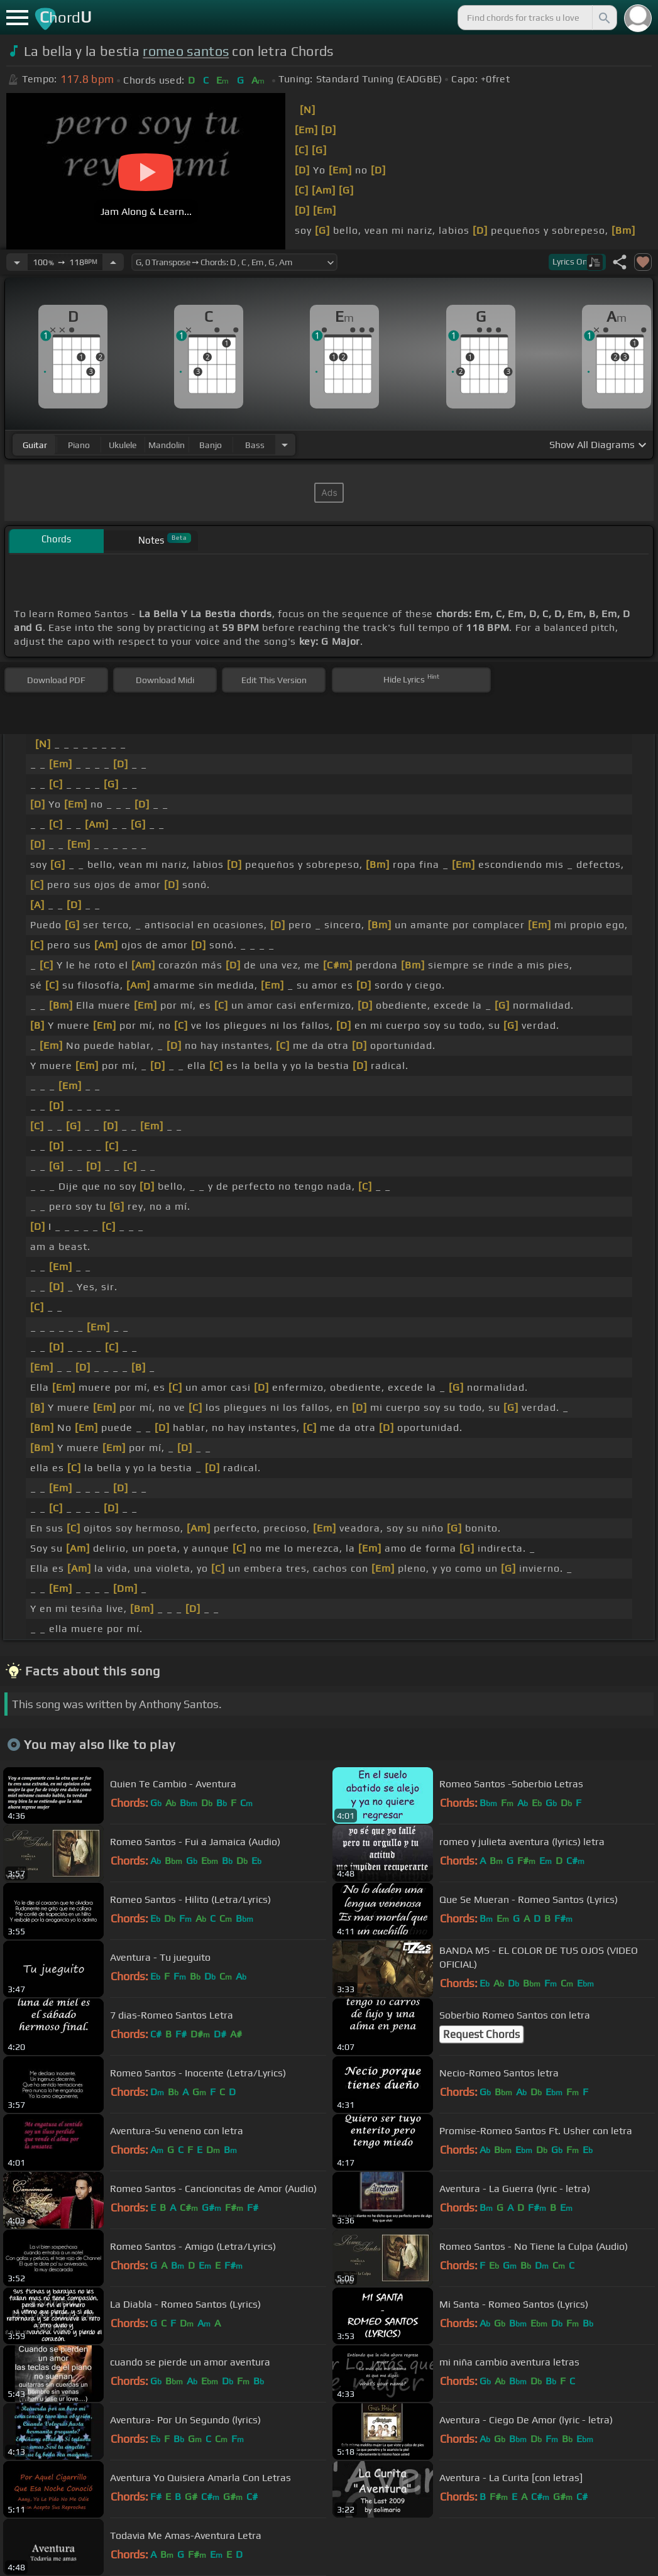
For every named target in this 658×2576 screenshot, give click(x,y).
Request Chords (481, 2034)
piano (79, 445)
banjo (210, 445)
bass (255, 445)
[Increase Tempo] (113, 262)
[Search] (603, 17)
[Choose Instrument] (284, 444)
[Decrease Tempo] (17, 262)
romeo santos (186, 51)
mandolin (166, 445)
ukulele (122, 445)
